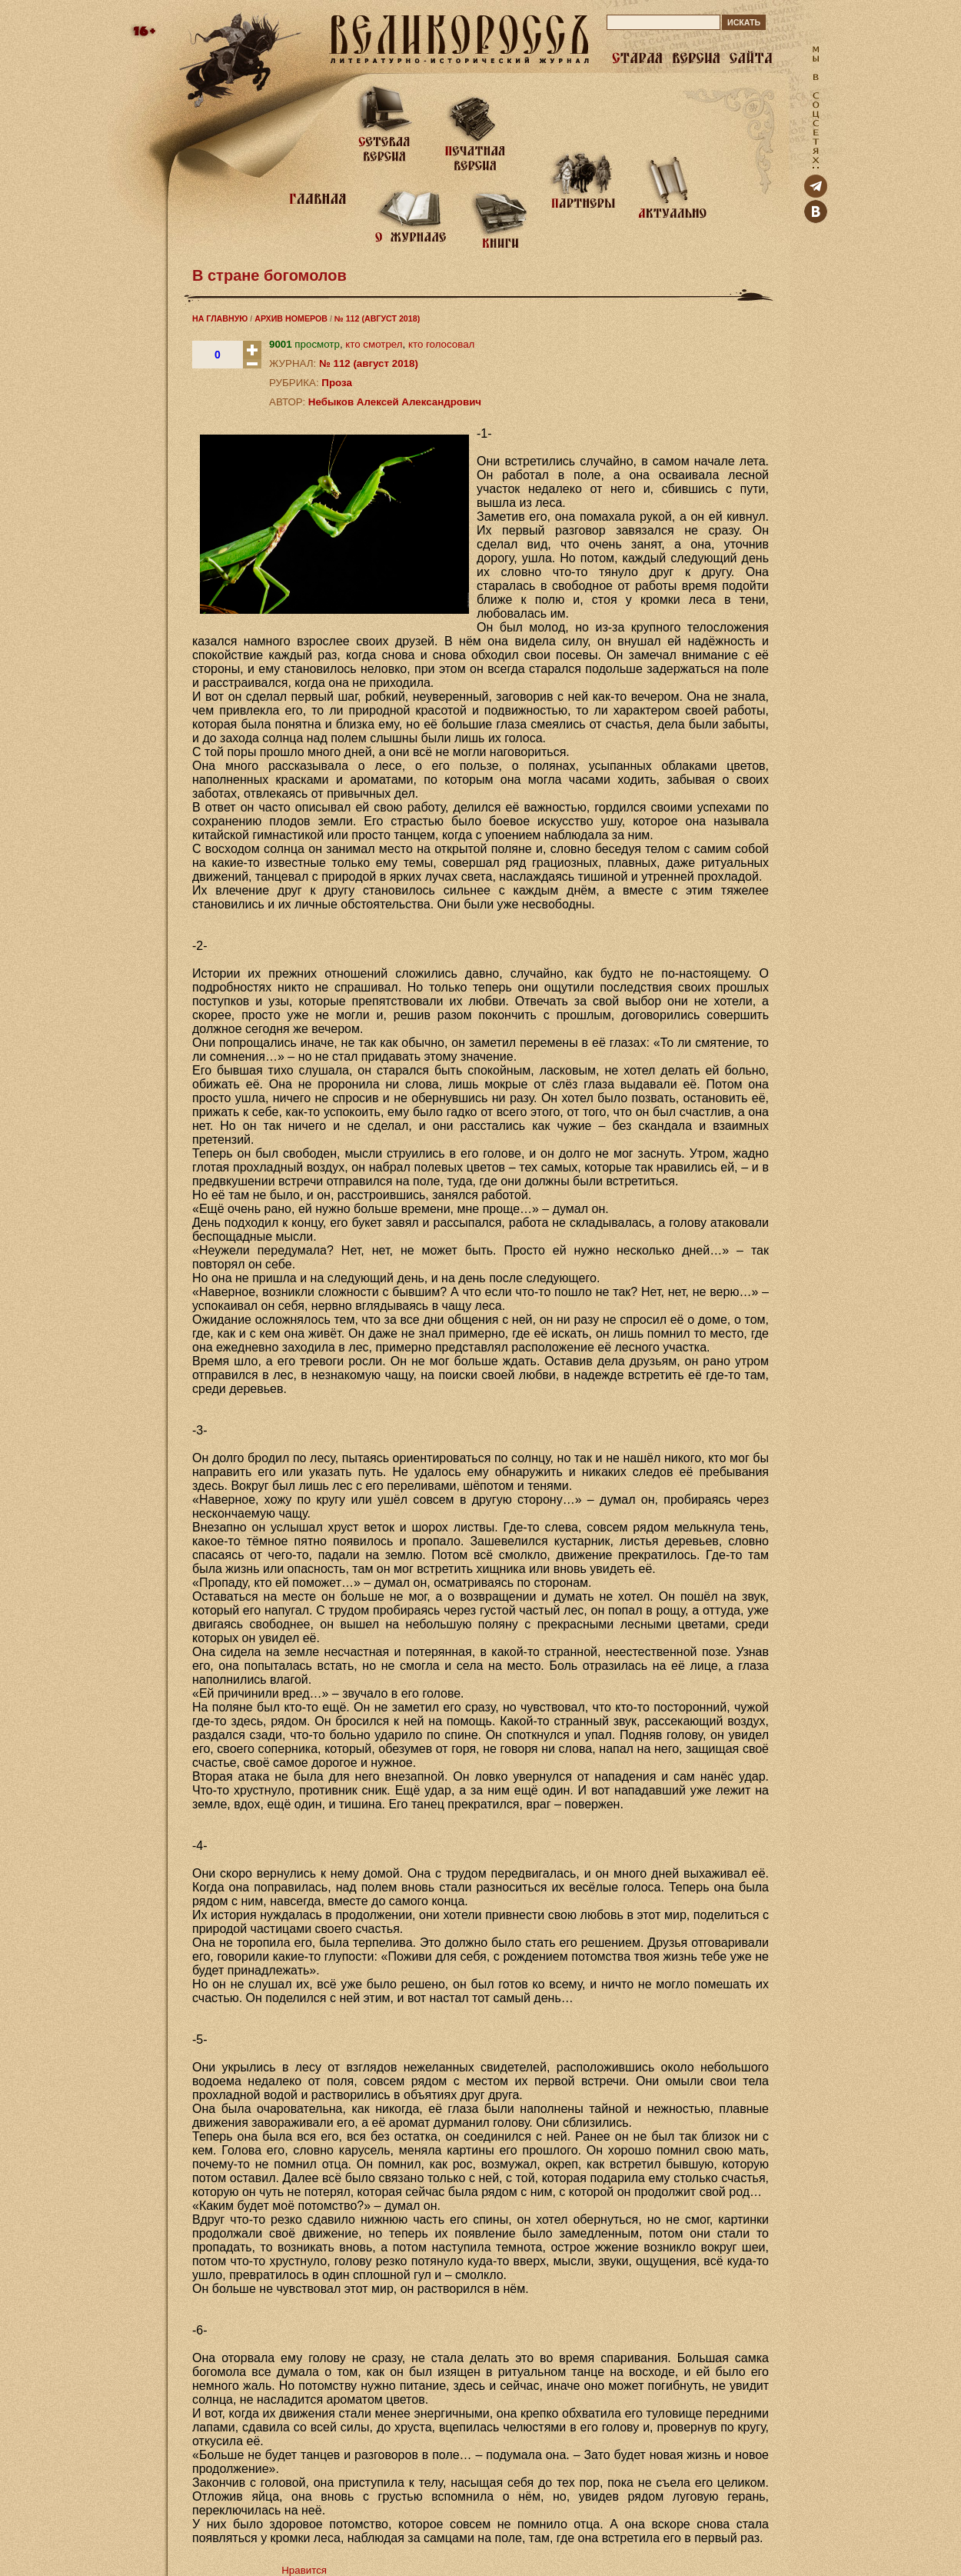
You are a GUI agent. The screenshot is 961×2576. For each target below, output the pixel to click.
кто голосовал (441, 344)
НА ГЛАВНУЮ (220, 318)
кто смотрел (373, 344)
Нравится (304, 2570)
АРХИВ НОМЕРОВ (291, 318)
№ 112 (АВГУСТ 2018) (377, 318)
